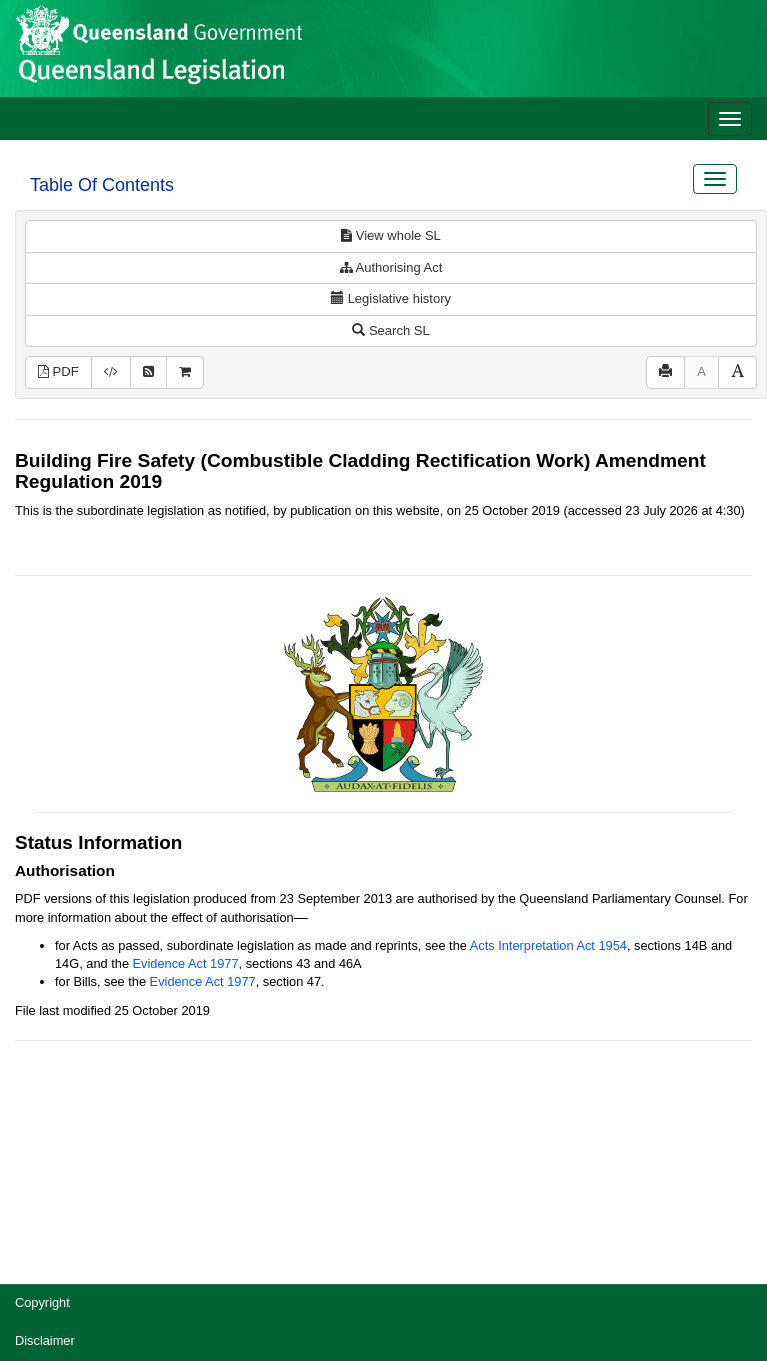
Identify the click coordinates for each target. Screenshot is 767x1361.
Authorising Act (391, 267)
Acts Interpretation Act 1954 (548, 945)
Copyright (42, 1302)
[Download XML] (111, 372)
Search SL (390, 330)
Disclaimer (45, 1340)
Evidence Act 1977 (186, 963)
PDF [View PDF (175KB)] (58, 371)
